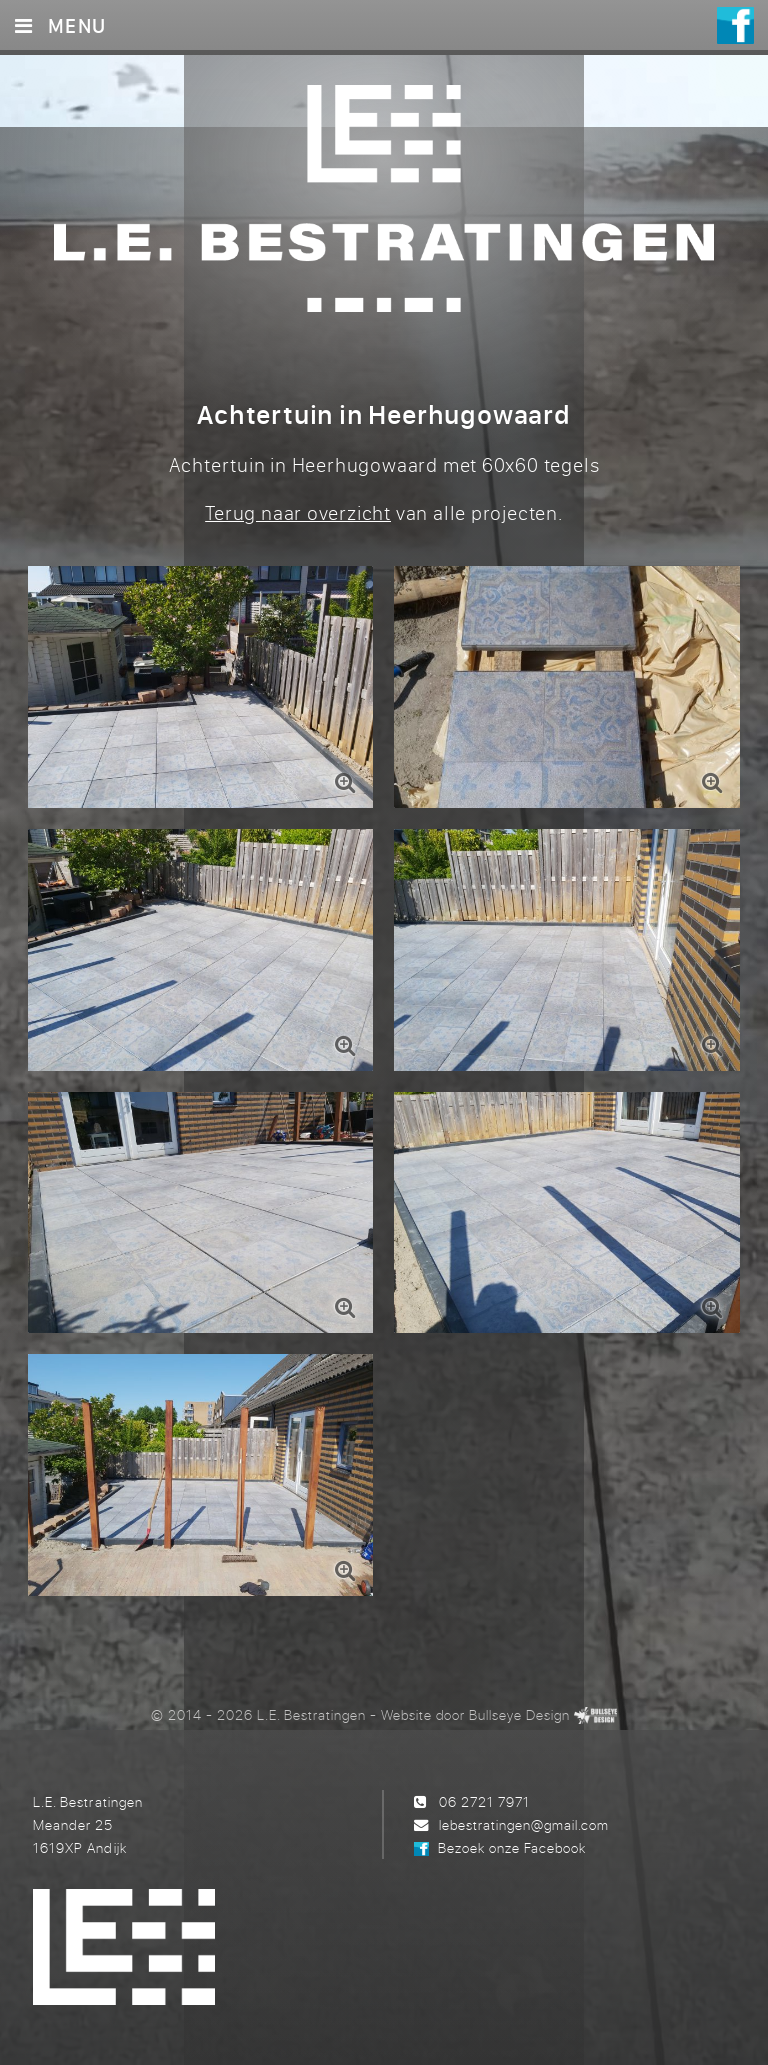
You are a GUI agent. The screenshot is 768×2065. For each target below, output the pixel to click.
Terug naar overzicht (298, 512)
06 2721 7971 (484, 1801)
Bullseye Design (519, 1714)
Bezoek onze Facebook (512, 1847)
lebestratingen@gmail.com (524, 1824)
